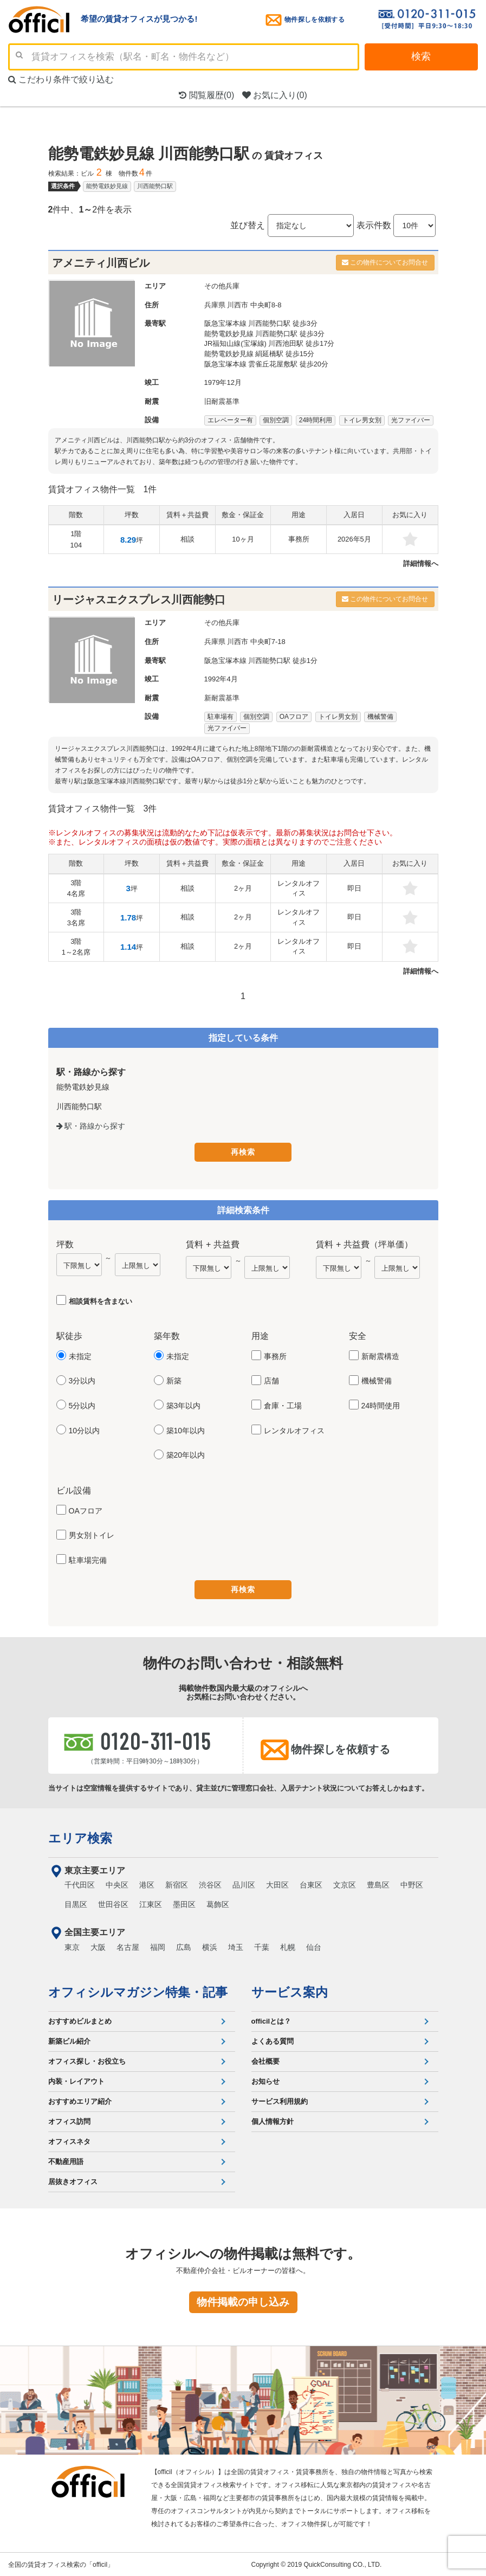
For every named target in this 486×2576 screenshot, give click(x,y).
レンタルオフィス (294, 1430)
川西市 (237, 305)
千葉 (261, 1946)
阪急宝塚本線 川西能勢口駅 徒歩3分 (260, 323)
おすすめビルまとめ (80, 2020)
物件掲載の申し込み (243, 2301)
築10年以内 (185, 1430)
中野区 (411, 1883)
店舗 (271, 1380)
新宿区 (176, 1883)
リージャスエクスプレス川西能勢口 (138, 600)
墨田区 (184, 1903)
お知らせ (265, 2080)
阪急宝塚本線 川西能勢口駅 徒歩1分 (260, 660)
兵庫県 (214, 305)
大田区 (277, 1883)
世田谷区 (113, 1903)
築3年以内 (183, 1405)
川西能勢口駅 (155, 186)
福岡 (157, 1946)
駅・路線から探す (91, 1126)
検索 (421, 56)
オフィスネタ (69, 2140)
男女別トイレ (91, 1535)
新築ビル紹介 (69, 2040)
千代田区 (79, 1883)
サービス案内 (289, 1991)
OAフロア (85, 1510)
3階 (76, 888)
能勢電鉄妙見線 (107, 186)
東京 (72, 1946)
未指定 (80, 1355)
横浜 (209, 1946)
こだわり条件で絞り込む (61, 79)
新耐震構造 (380, 1355)
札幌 (287, 1946)
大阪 (98, 1946)
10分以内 (84, 1430)
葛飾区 (217, 1903)
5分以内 (82, 1405)
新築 (174, 1380)
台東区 (311, 1883)
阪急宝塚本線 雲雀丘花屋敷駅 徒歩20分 (266, 364)
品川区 (243, 1883)
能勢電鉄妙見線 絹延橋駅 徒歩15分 (259, 354)
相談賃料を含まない (100, 1301)
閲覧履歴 (206, 95)
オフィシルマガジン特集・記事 (138, 1991)
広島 (183, 1946)
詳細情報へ (420, 563)
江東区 (150, 1903)
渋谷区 (210, 1883)
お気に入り (274, 95)
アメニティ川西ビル (101, 263)
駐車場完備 (88, 1559)
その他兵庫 (221, 286)
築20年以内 (185, 1455)
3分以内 (82, 1380)
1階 (76, 539)
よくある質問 (272, 2040)
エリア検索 (80, 1837)
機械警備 (376, 1380)
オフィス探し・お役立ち (87, 2060)
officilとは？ (271, 2020)
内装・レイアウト (76, 2080)
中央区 (117, 1883)
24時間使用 (380, 1405)
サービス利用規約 (279, 2100)
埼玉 (235, 1946)
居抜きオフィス (73, 2180)
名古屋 (127, 1946)
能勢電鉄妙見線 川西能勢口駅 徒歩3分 (264, 334)
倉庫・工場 (283, 1405)
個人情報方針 (272, 2120)
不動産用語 (65, 2160)
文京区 (344, 1883)
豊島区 (378, 1883)
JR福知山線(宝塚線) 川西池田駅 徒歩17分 (269, 343)
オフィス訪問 (69, 2120)
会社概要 (265, 2060)
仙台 (313, 1946)
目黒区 (75, 1903)
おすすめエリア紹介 (80, 2100)
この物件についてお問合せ (385, 262)
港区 (146, 1883)
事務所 (275, 1355)
